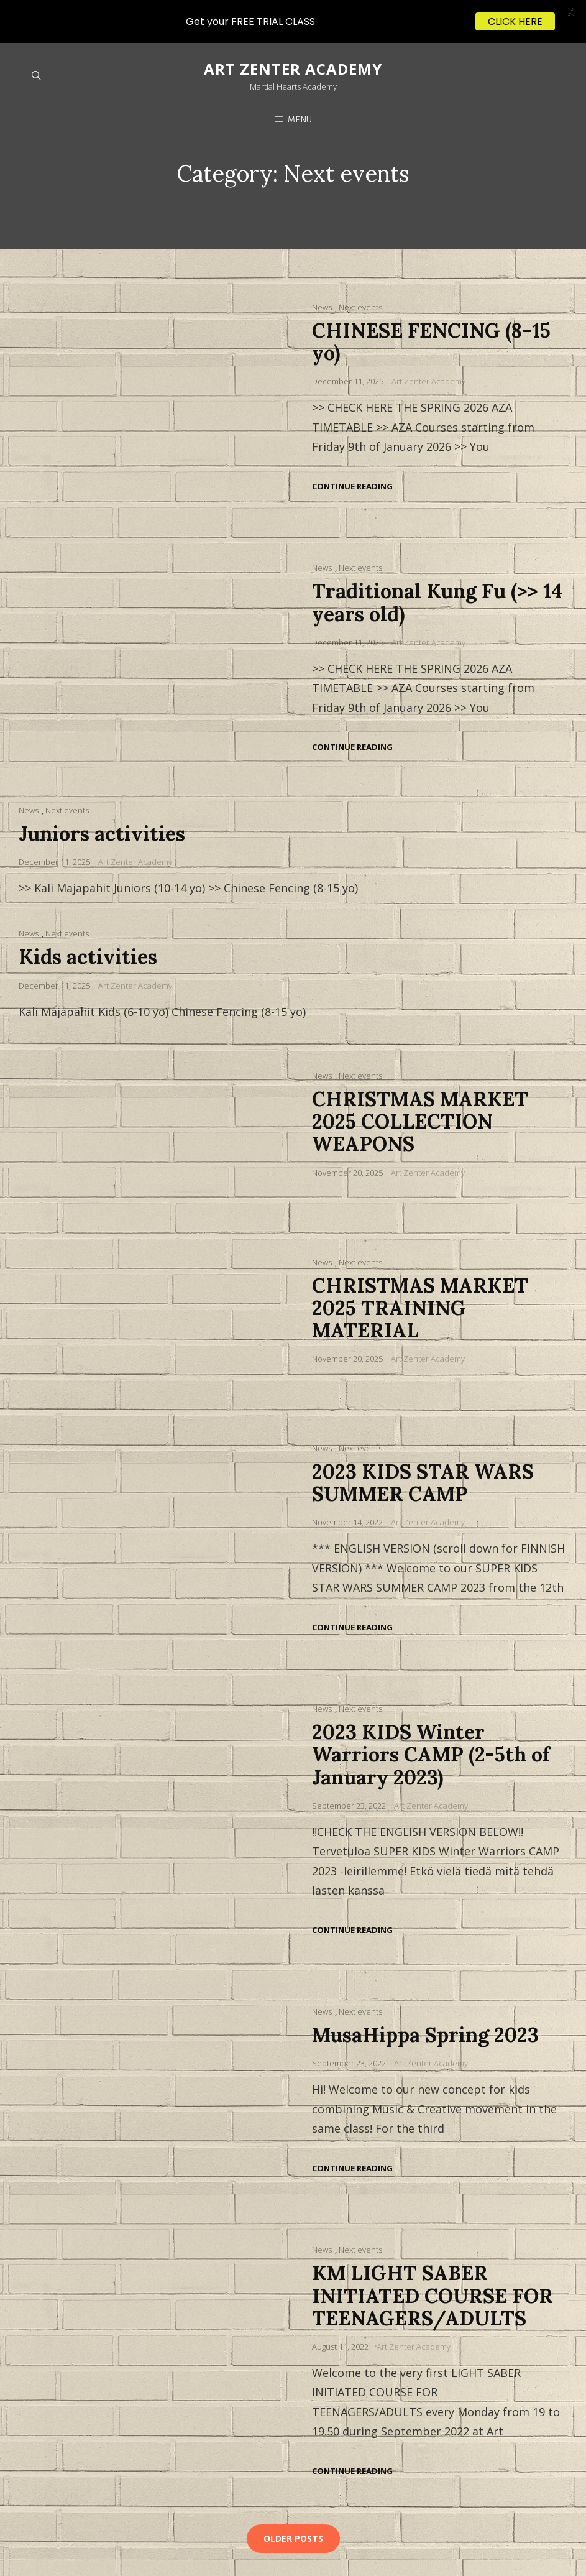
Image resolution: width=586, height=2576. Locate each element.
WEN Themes (254, 2556)
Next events (360, 264)
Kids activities (88, 913)
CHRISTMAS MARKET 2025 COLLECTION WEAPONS (420, 1078)
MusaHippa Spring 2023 (425, 1992)
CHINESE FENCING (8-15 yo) (431, 299)
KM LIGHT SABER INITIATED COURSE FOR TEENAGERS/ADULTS (432, 2252)
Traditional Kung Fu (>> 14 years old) (437, 559)
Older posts (293, 2495)
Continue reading (352, 443)
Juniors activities (102, 790)
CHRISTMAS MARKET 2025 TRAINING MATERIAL (420, 1264)
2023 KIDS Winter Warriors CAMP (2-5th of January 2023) (431, 1711)
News (322, 264)
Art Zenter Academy (428, 338)
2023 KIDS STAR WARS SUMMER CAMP (423, 1440)
